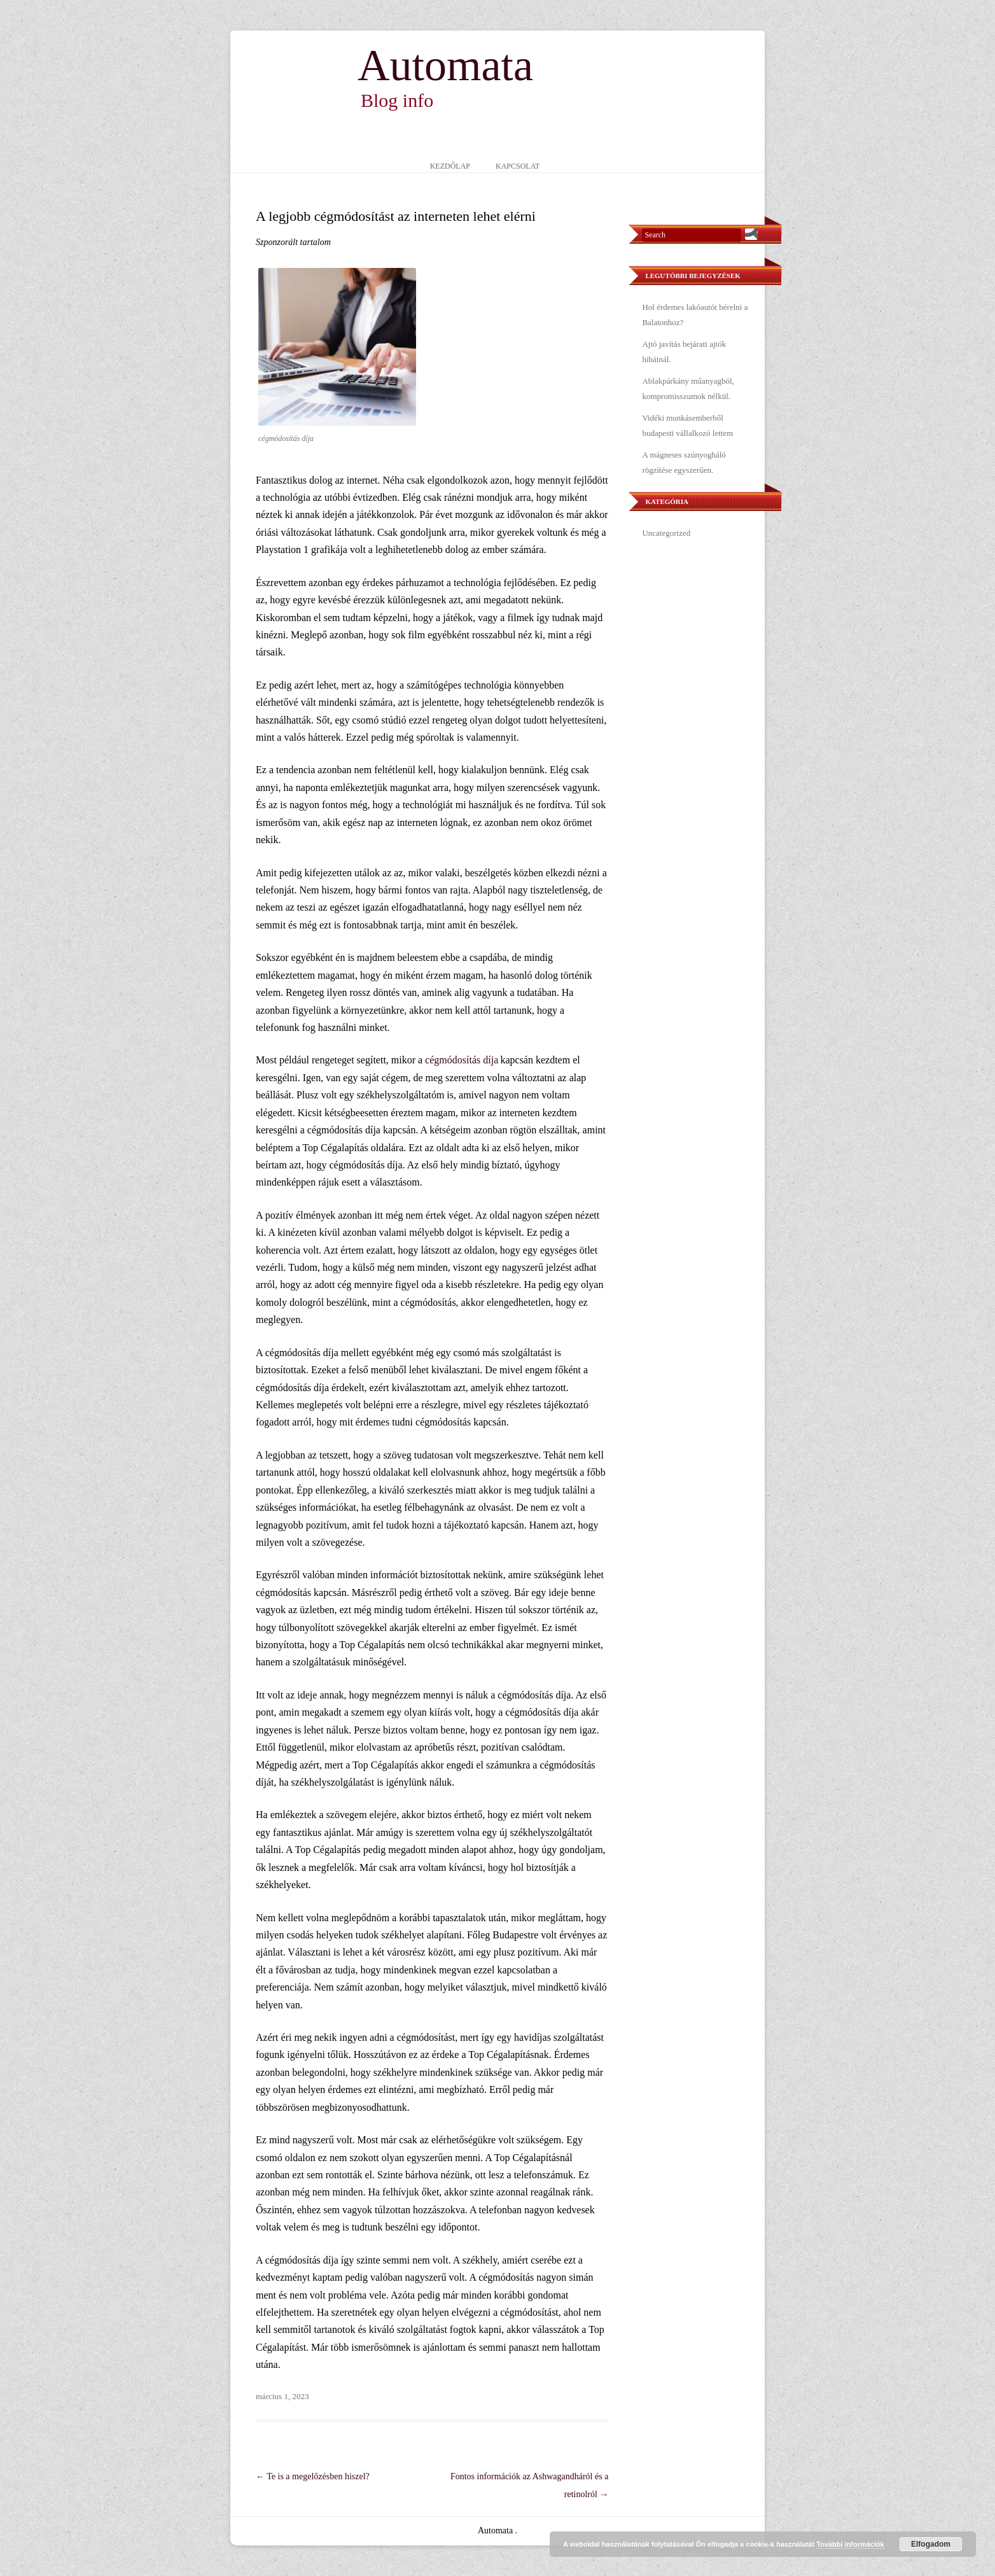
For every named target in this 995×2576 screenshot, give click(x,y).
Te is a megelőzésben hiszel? (313, 2476)
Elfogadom (930, 2544)
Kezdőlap (450, 166)
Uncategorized (666, 533)
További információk (850, 2544)
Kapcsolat (517, 166)
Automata (445, 65)
